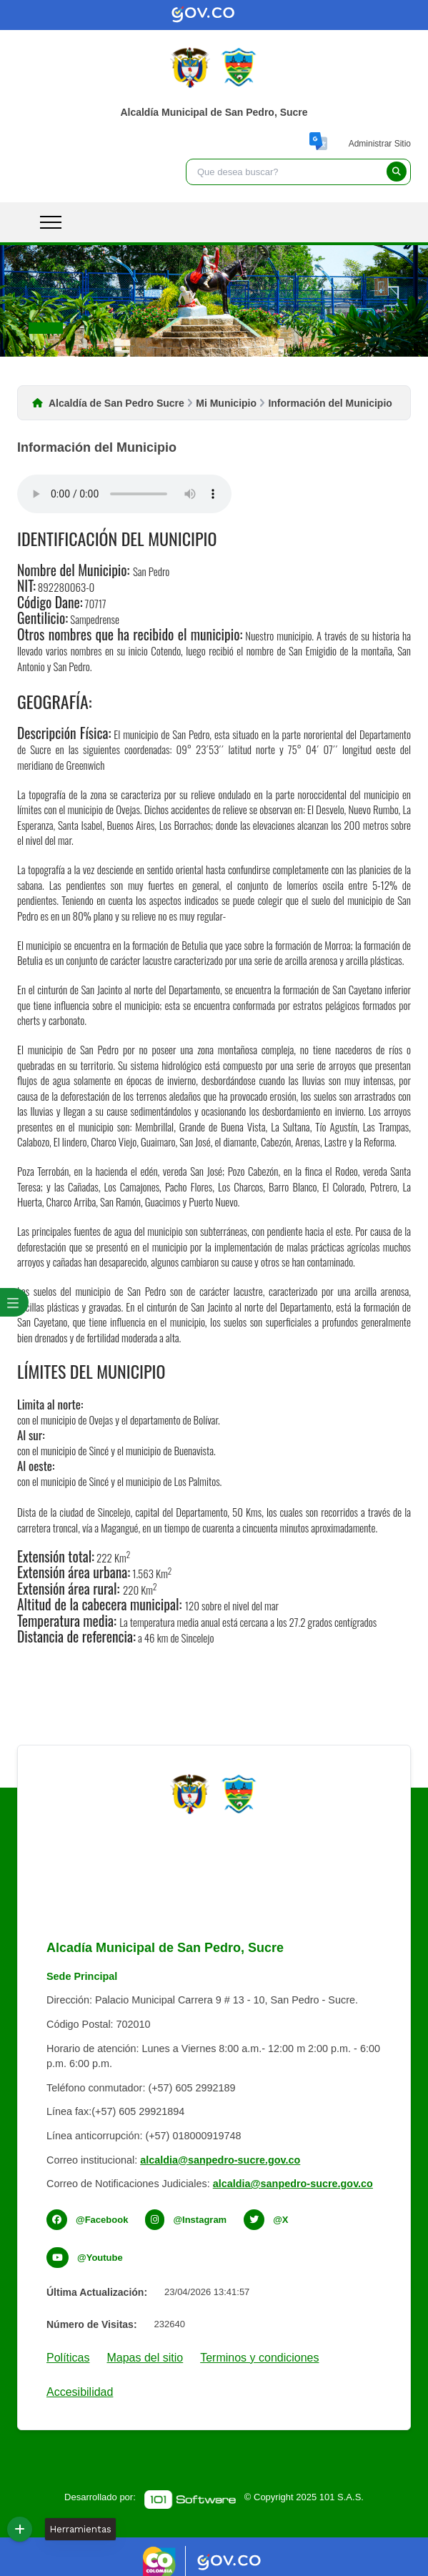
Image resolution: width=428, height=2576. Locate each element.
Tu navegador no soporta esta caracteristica (124, 494)
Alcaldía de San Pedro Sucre (116, 403)
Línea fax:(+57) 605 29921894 (115, 2111)
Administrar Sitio (380, 144)
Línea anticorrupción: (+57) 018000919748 (143, 2135)
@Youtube (100, 2257)
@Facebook (102, 2219)
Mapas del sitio (144, 2358)
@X (280, 2219)
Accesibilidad (79, 2392)
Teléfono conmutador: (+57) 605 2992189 (140, 2088)
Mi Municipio (226, 403)
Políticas (67, 2358)
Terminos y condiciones (259, 2358)
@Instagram (200, 2219)
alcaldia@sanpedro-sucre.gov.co (220, 2160)
